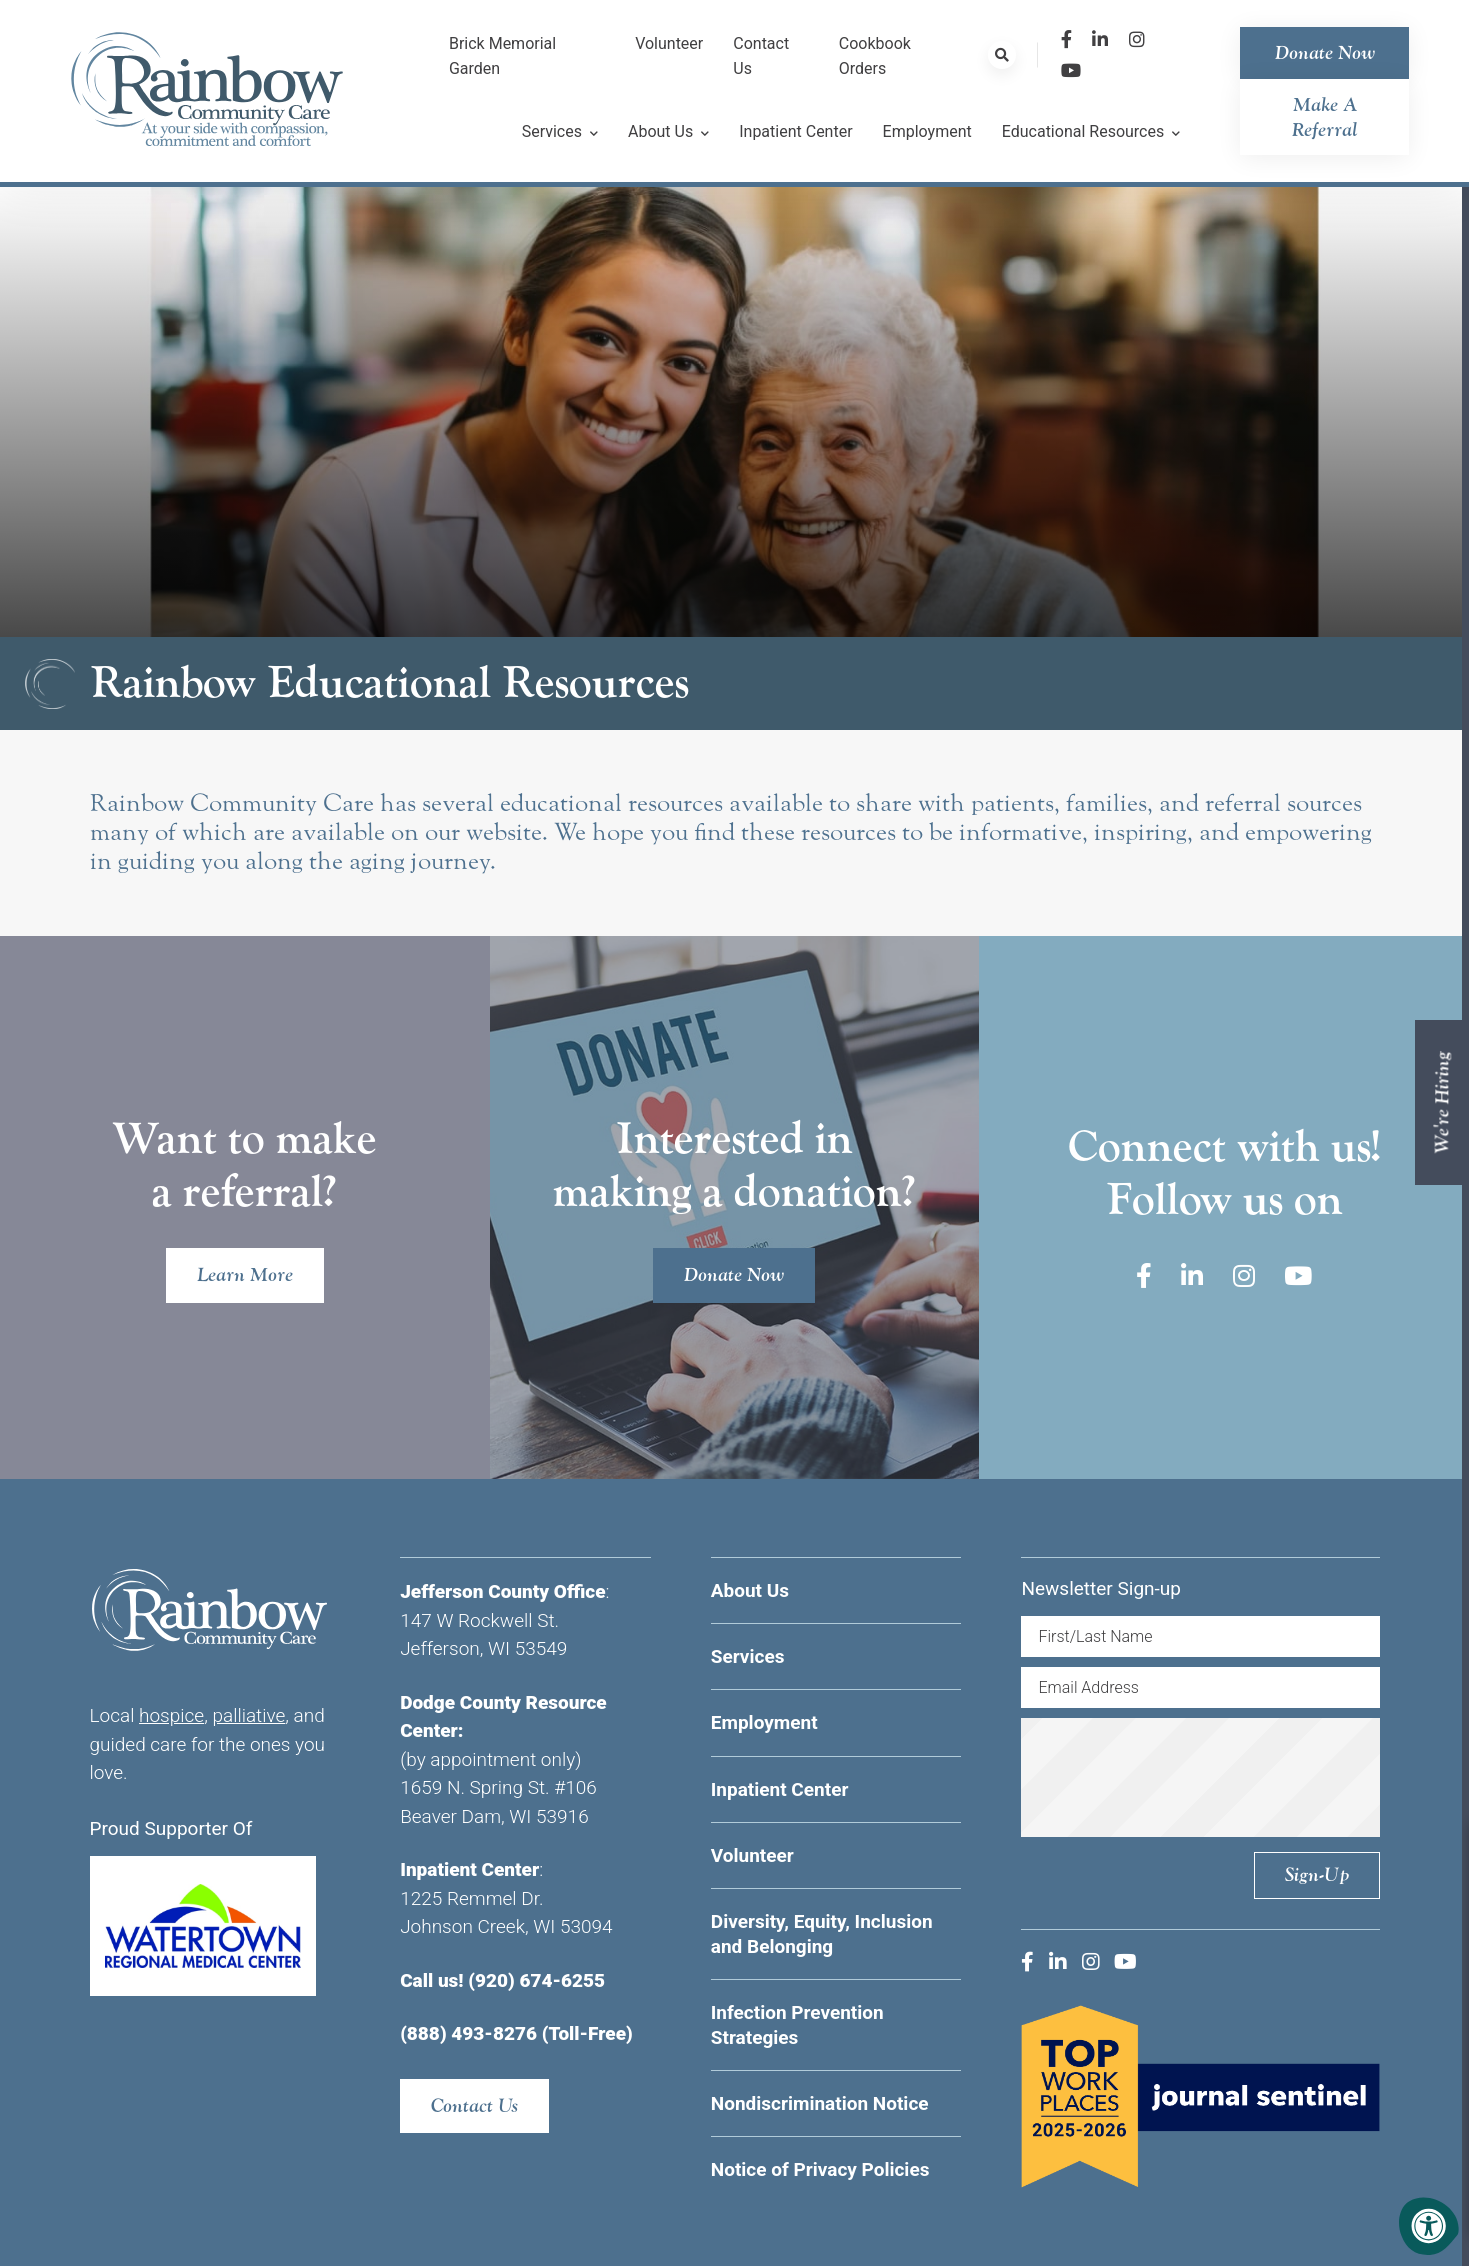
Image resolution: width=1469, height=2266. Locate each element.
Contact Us (474, 2105)
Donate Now (1325, 52)
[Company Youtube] (1071, 70)
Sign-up (1317, 1874)
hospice (171, 1715)
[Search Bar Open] (1002, 55)
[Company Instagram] (1137, 39)
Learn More (245, 1274)
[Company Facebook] (1066, 39)
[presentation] (1200, 1777)
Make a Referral (1325, 117)
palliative (248, 1715)
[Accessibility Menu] (1429, 2226)
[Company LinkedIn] (1100, 39)
